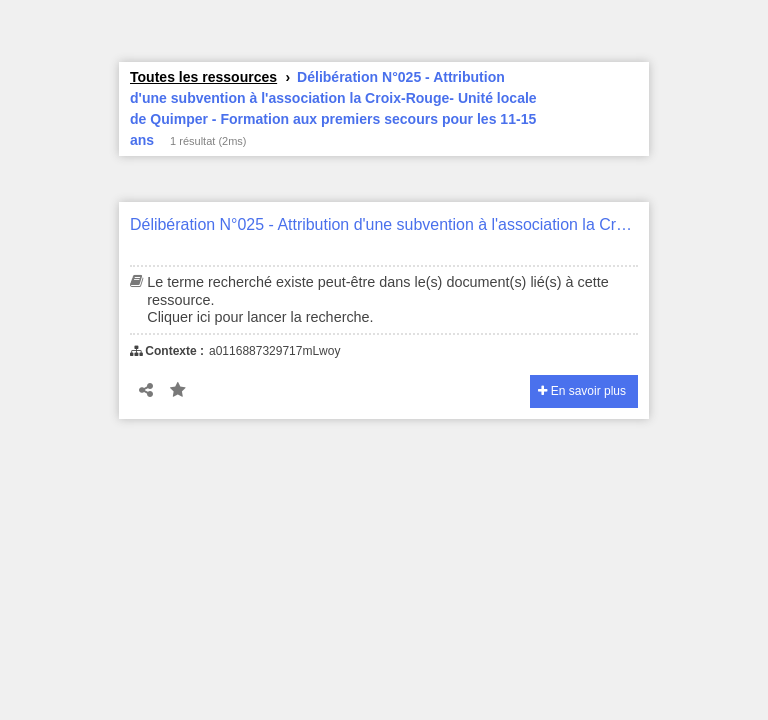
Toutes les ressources (203, 77)
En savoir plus (582, 391)
